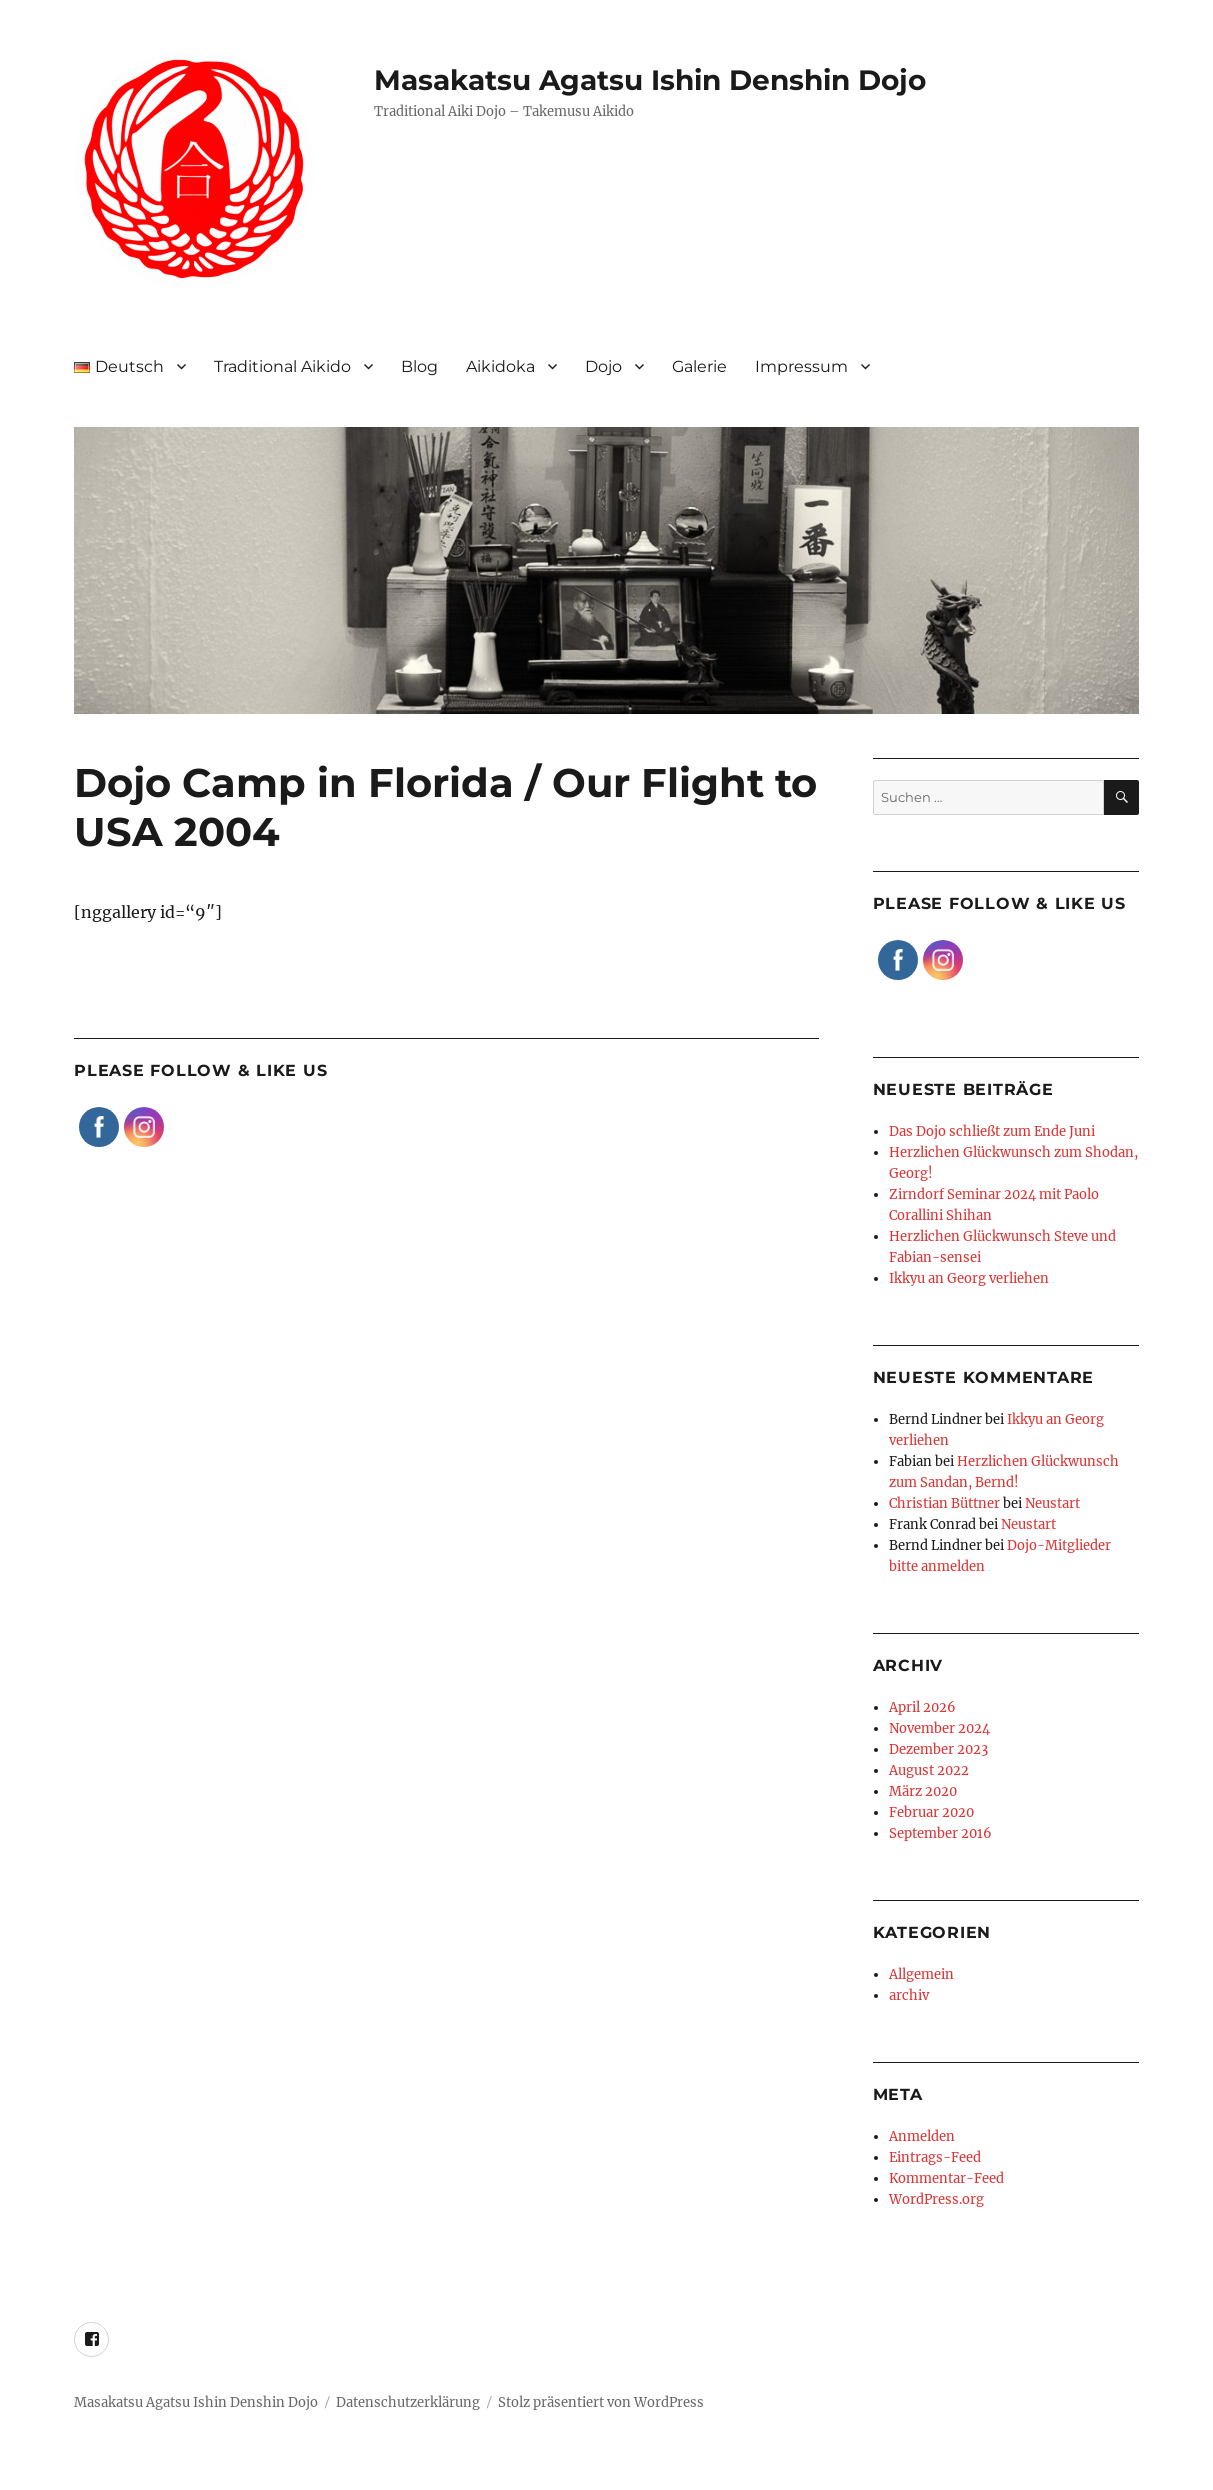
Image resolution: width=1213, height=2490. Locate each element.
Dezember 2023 (938, 1749)
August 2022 (929, 1770)
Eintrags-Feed (935, 2157)
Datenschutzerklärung (408, 2402)
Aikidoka (500, 366)
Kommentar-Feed (946, 2178)
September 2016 (940, 1833)
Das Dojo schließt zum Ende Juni (992, 1131)
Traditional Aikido (282, 366)
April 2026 (922, 1707)
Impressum (801, 366)
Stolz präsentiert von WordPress (601, 2402)
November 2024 (939, 1728)
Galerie (699, 366)
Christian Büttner (944, 1503)
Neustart (1052, 1503)
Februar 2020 (931, 1812)
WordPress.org (936, 2199)
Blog (419, 366)
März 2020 (923, 1791)
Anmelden (922, 2136)
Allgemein (921, 1974)
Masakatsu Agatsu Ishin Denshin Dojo (650, 80)
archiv (909, 1995)
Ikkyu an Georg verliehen (969, 1278)
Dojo (603, 366)
